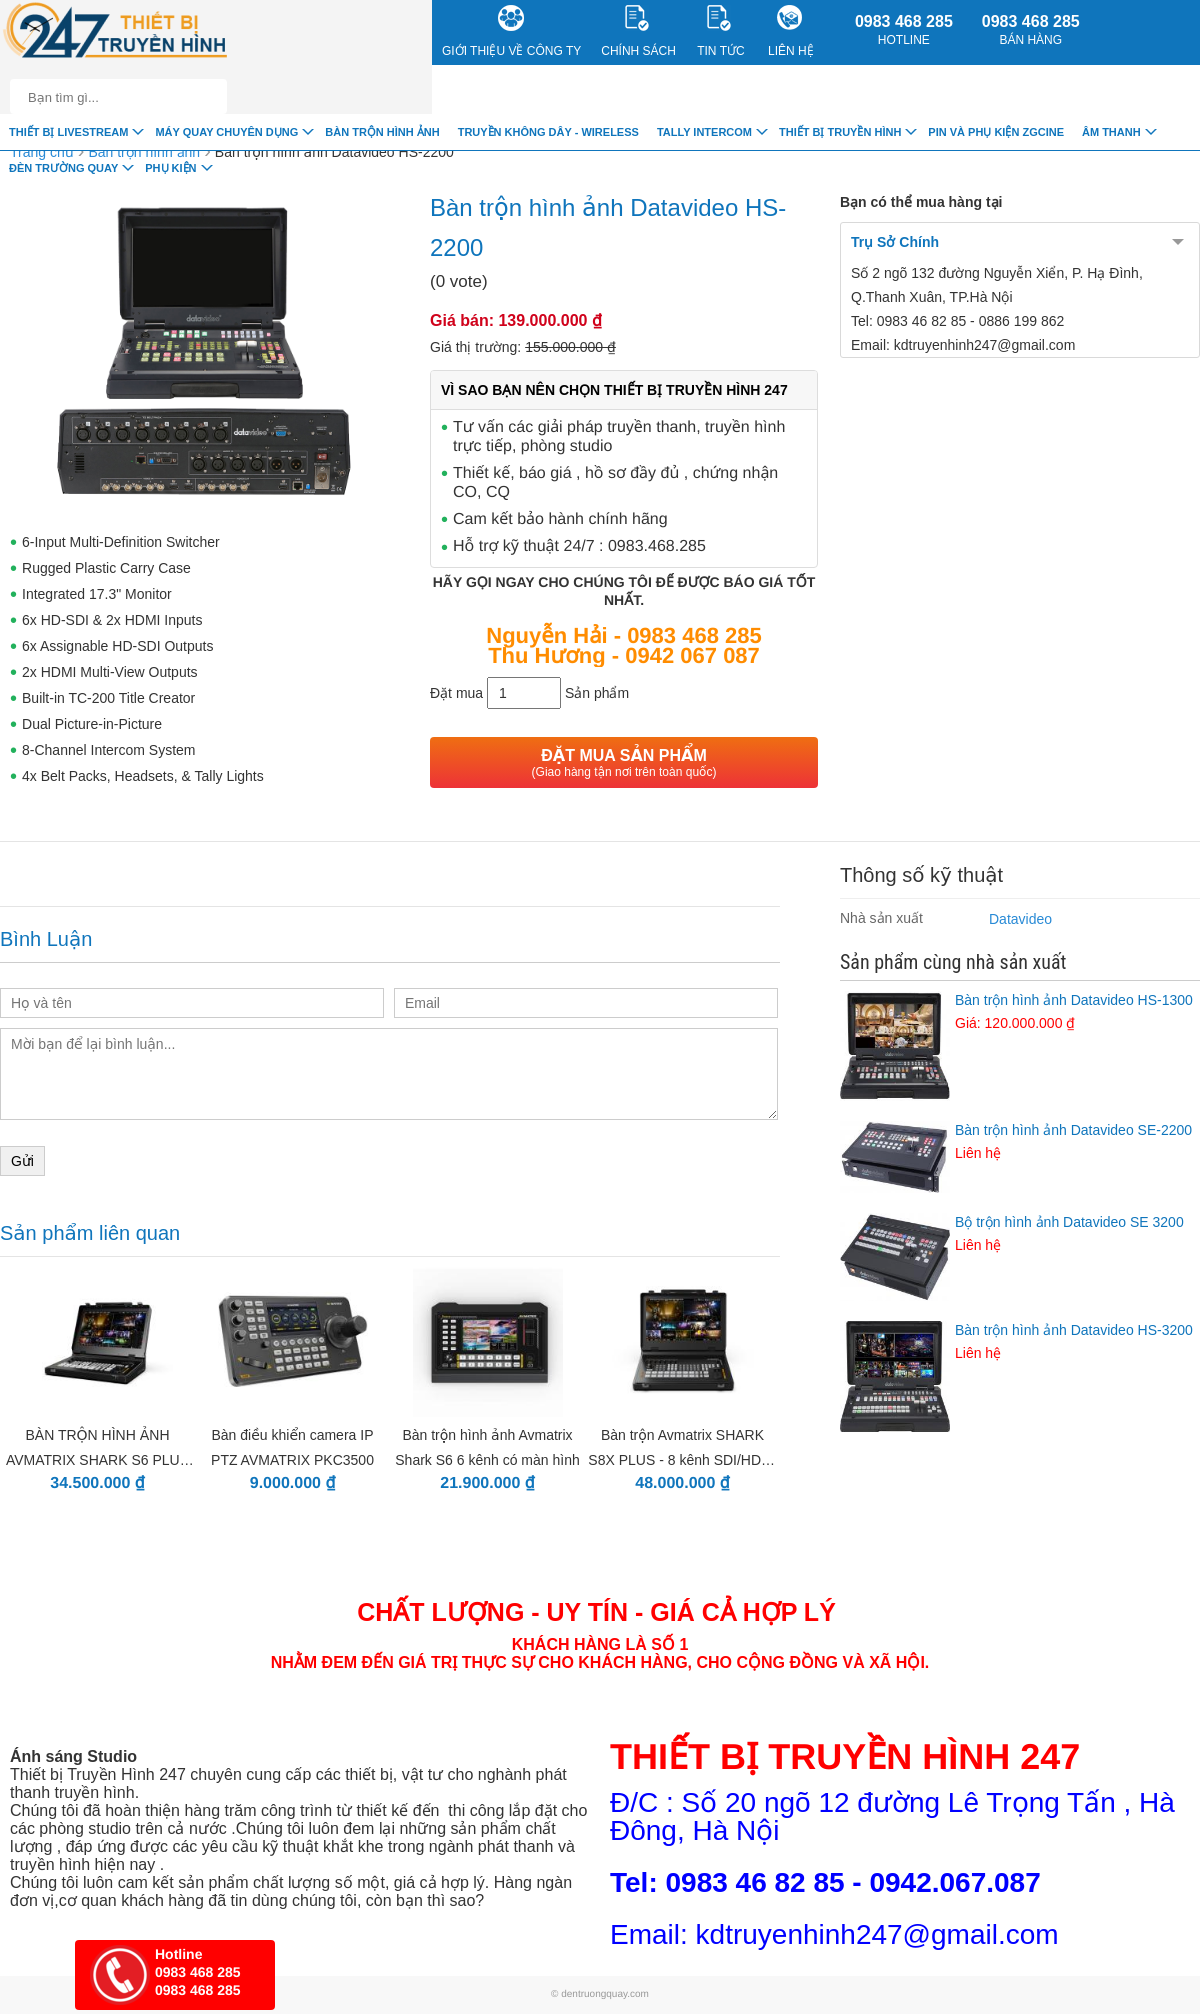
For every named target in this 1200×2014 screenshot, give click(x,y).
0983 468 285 (904, 30)
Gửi (22, 1161)
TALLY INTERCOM (704, 132)
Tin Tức (720, 31)
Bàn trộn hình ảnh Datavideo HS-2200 (334, 152)
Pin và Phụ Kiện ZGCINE (996, 132)
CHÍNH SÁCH (638, 31)
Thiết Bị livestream (68, 132)
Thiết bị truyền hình (840, 132)
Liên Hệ (791, 31)
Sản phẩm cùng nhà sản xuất (953, 962)
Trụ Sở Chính (895, 242)
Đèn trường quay (63, 168)
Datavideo (1020, 919)
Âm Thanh (1111, 132)
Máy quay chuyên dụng (226, 132)
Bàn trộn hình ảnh (382, 132)
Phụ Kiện (170, 168)
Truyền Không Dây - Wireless (548, 132)
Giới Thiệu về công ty (511, 31)
